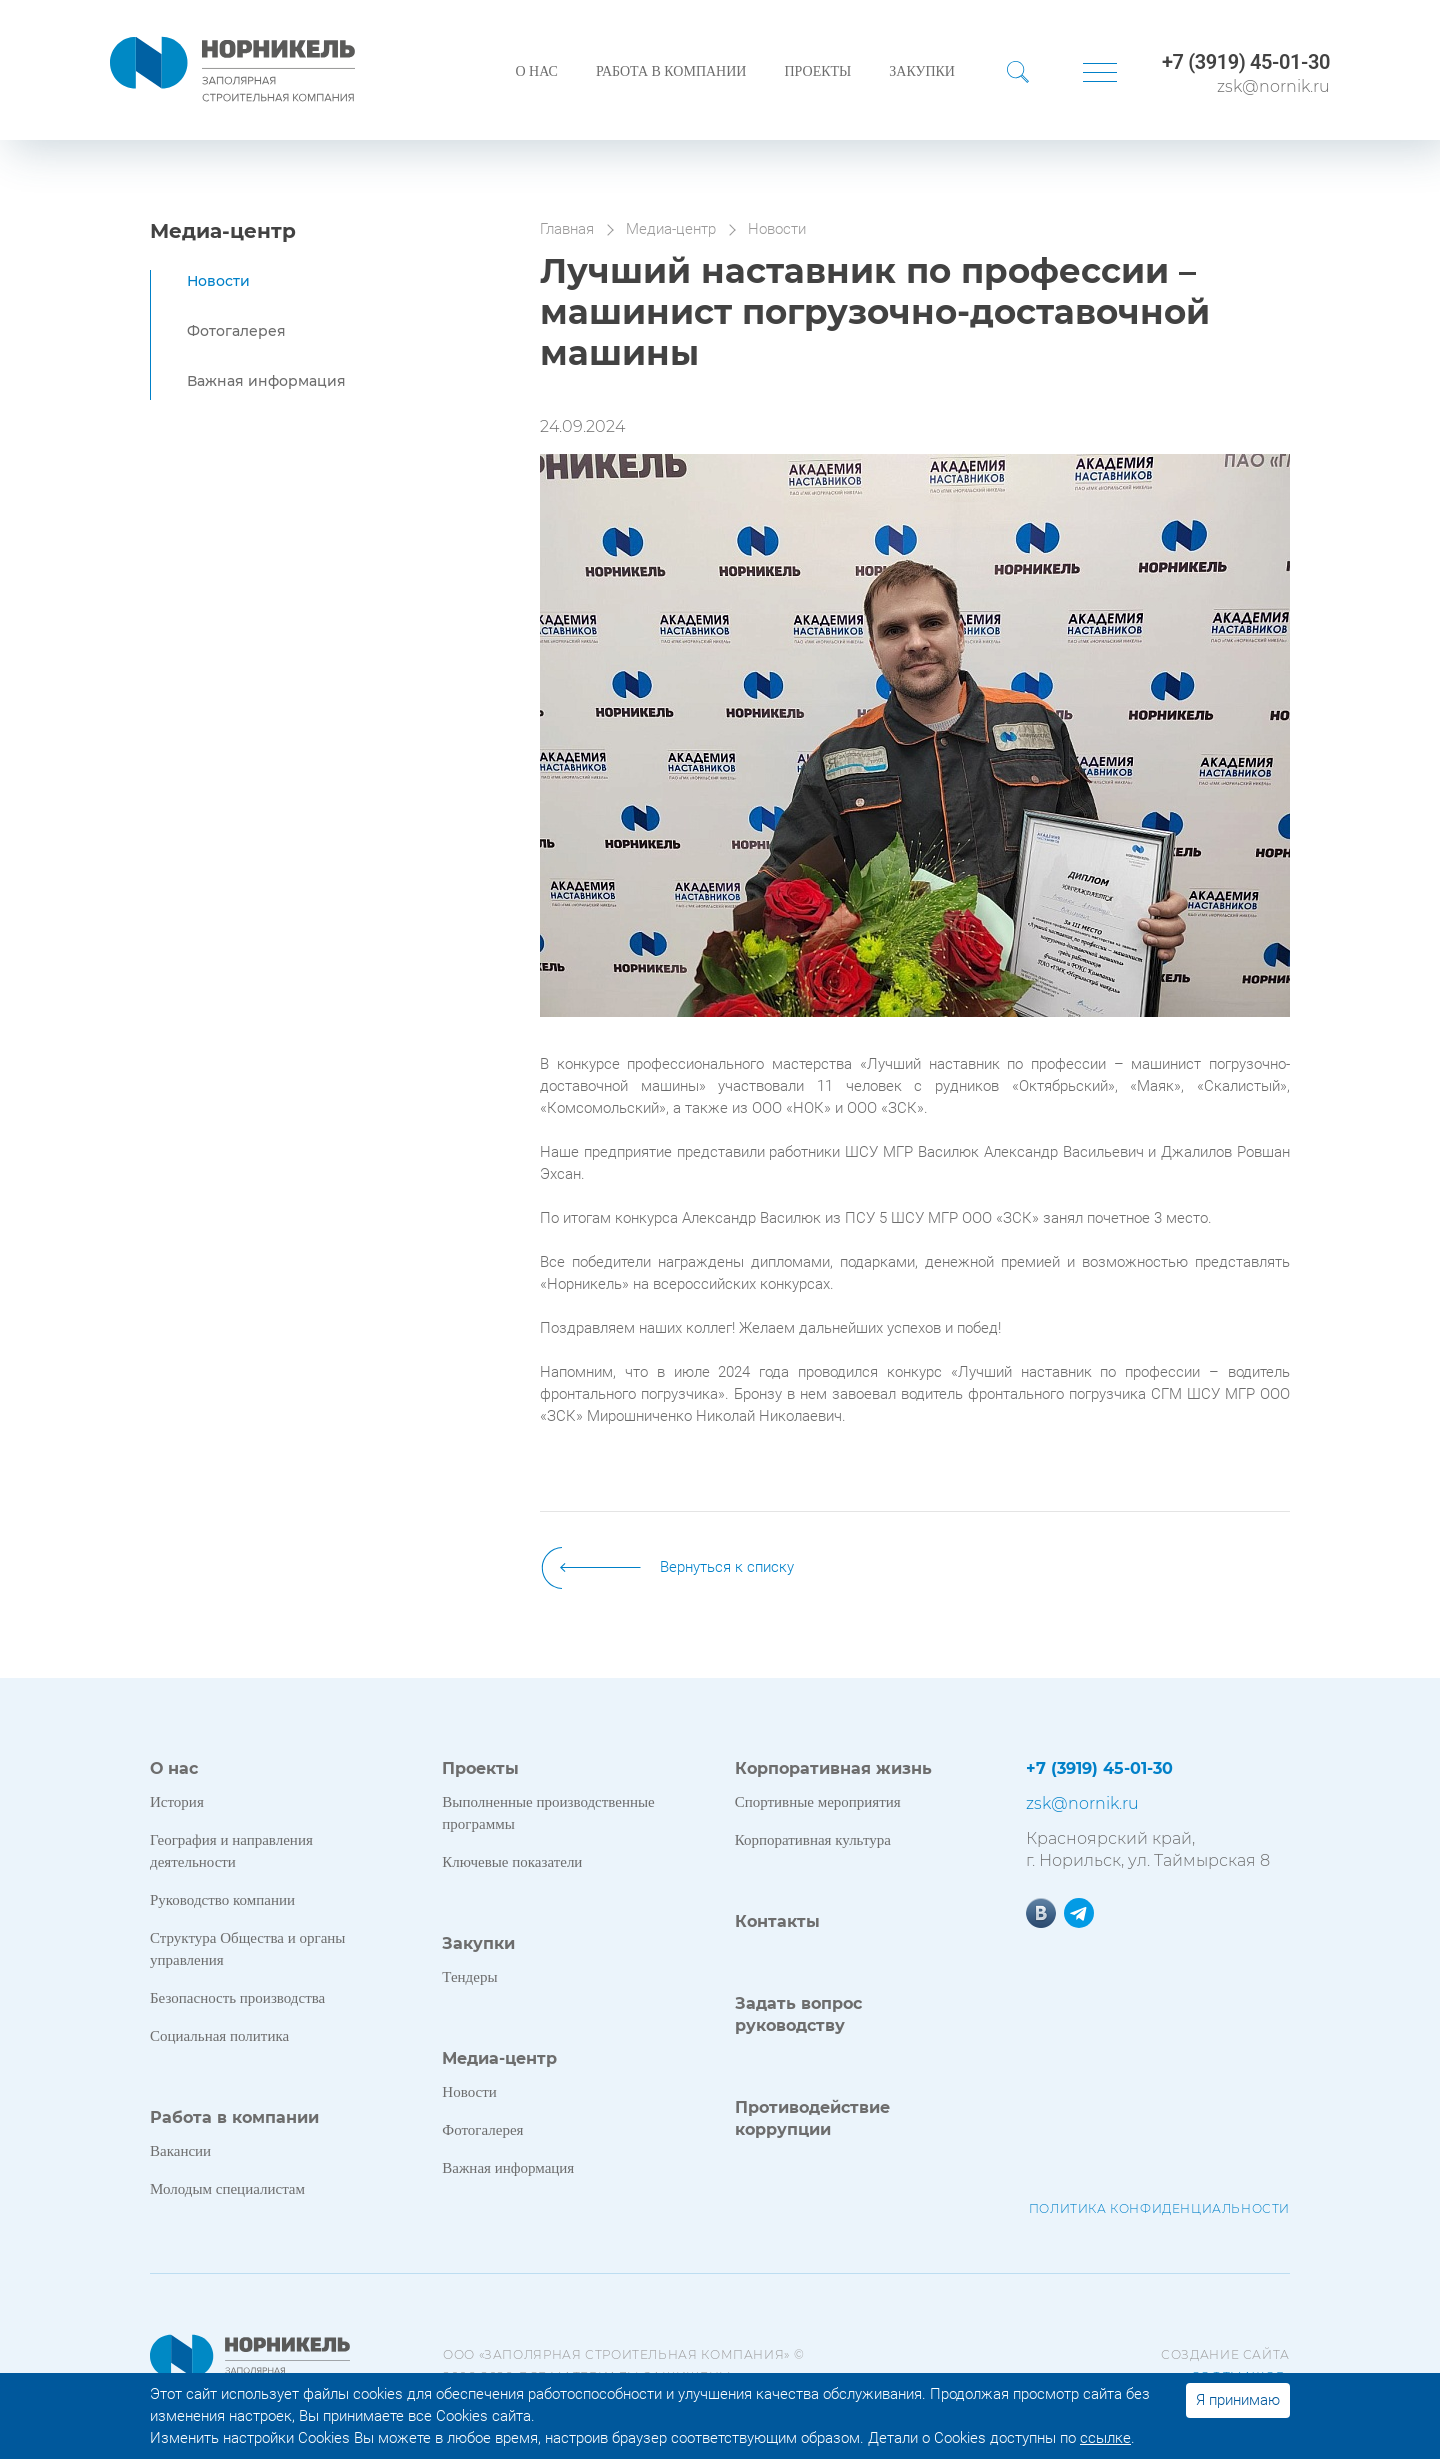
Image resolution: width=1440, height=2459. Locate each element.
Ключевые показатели (512, 1862)
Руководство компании (222, 1900)
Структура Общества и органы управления (247, 1949)
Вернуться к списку (727, 1567)
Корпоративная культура (813, 1840)
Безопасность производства (237, 1998)
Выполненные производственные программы (548, 1813)
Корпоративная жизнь (833, 1768)
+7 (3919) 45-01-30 (1246, 62)
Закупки (922, 71)
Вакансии (180, 2151)
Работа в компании (671, 71)
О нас (536, 71)
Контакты (777, 1921)
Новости (218, 281)
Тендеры (469, 1977)
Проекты (817, 71)
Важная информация (266, 381)
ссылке (1105, 2438)
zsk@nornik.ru (1273, 86)
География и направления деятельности (231, 1851)
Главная (567, 229)
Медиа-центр (223, 231)
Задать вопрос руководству (798, 2014)
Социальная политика (219, 2036)
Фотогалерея (236, 331)
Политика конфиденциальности (1159, 2208)
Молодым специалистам (227, 2189)
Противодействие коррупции (812, 2118)
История (177, 1802)
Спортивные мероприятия (818, 1802)
